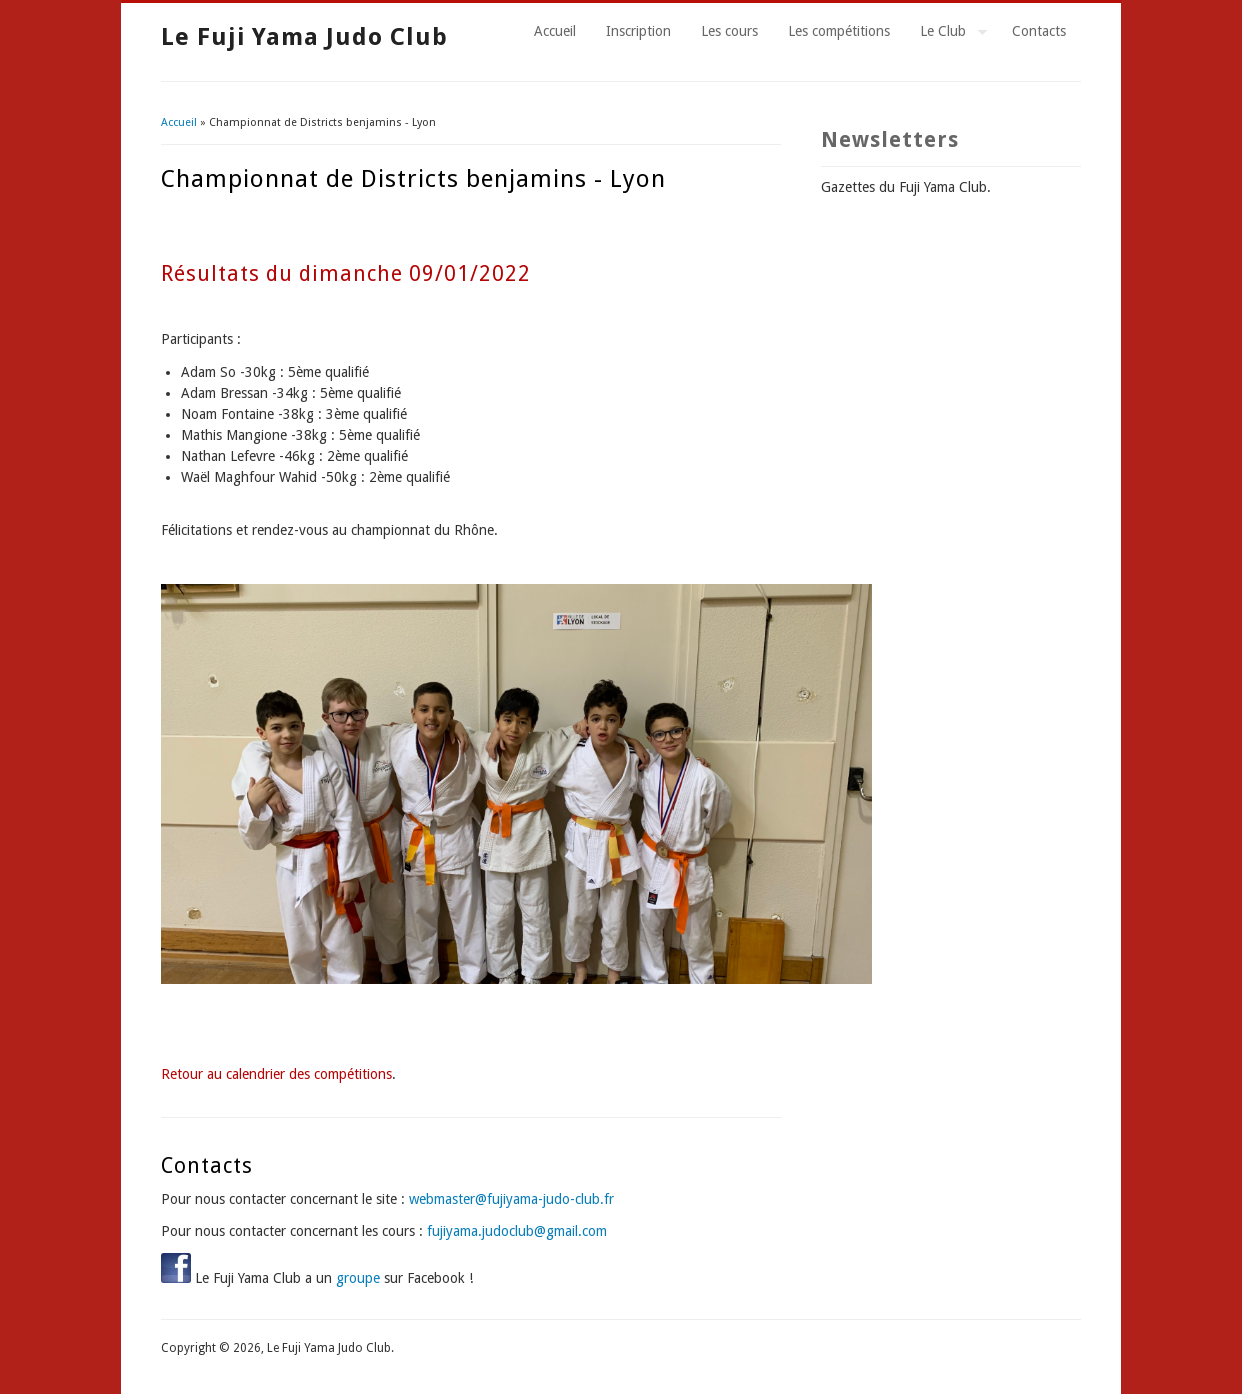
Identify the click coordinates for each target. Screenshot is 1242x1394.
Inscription (638, 31)
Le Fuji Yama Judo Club (304, 37)
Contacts (1039, 31)
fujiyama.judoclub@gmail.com (517, 1231)
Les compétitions (839, 31)
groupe (358, 1278)
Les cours (729, 31)
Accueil (555, 31)
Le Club (946, 34)
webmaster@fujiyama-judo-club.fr (511, 1199)
